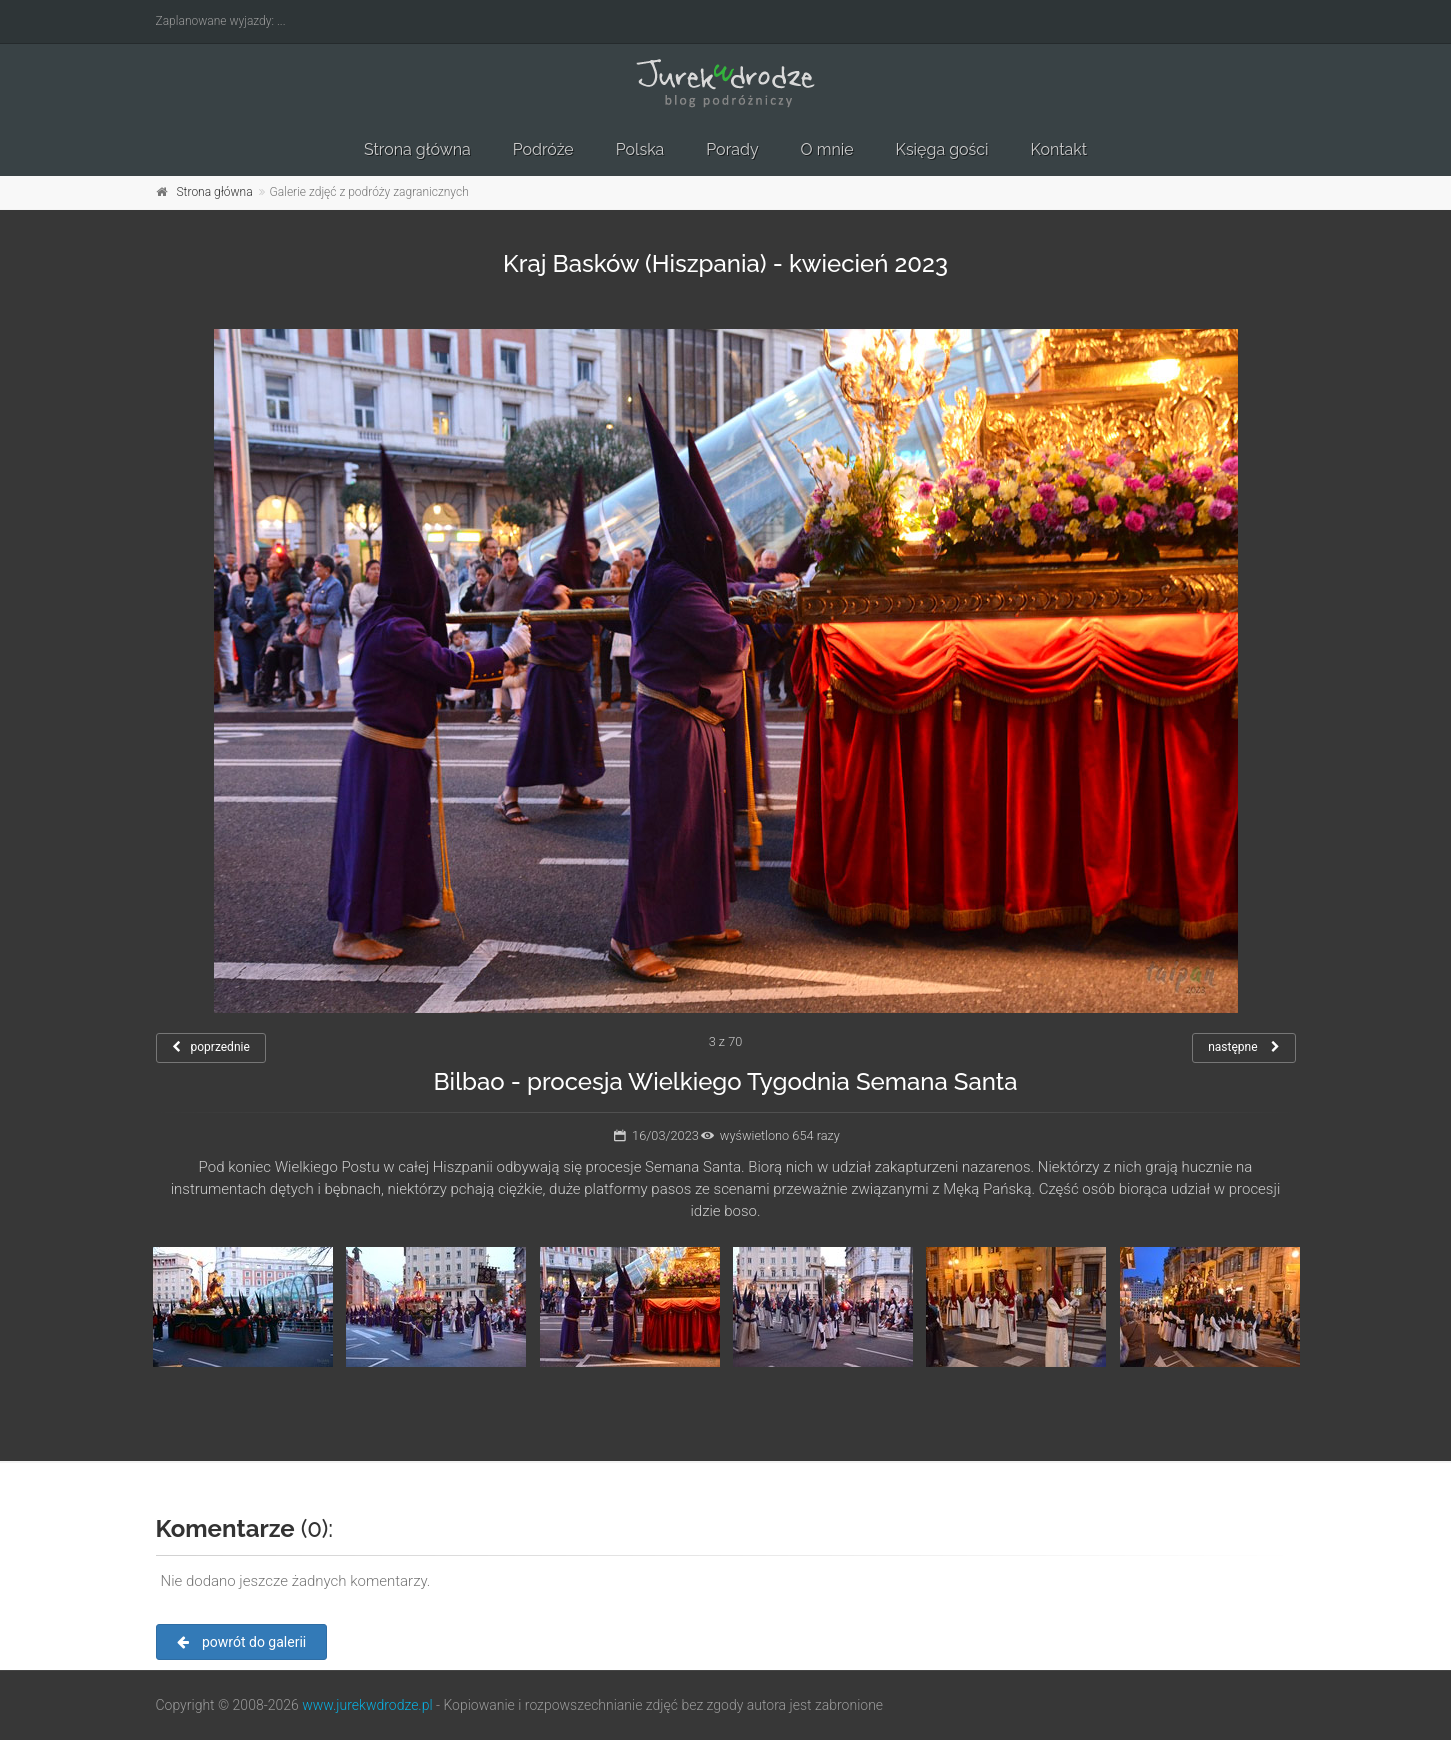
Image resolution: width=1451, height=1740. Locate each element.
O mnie (827, 149)
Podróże (543, 149)
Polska (640, 149)
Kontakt (1059, 149)
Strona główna (417, 149)
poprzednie (211, 1047)
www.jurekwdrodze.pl (367, 1705)
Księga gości (942, 149)
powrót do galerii (242, 1642)
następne (1243, 1047)
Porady (732, 149)
